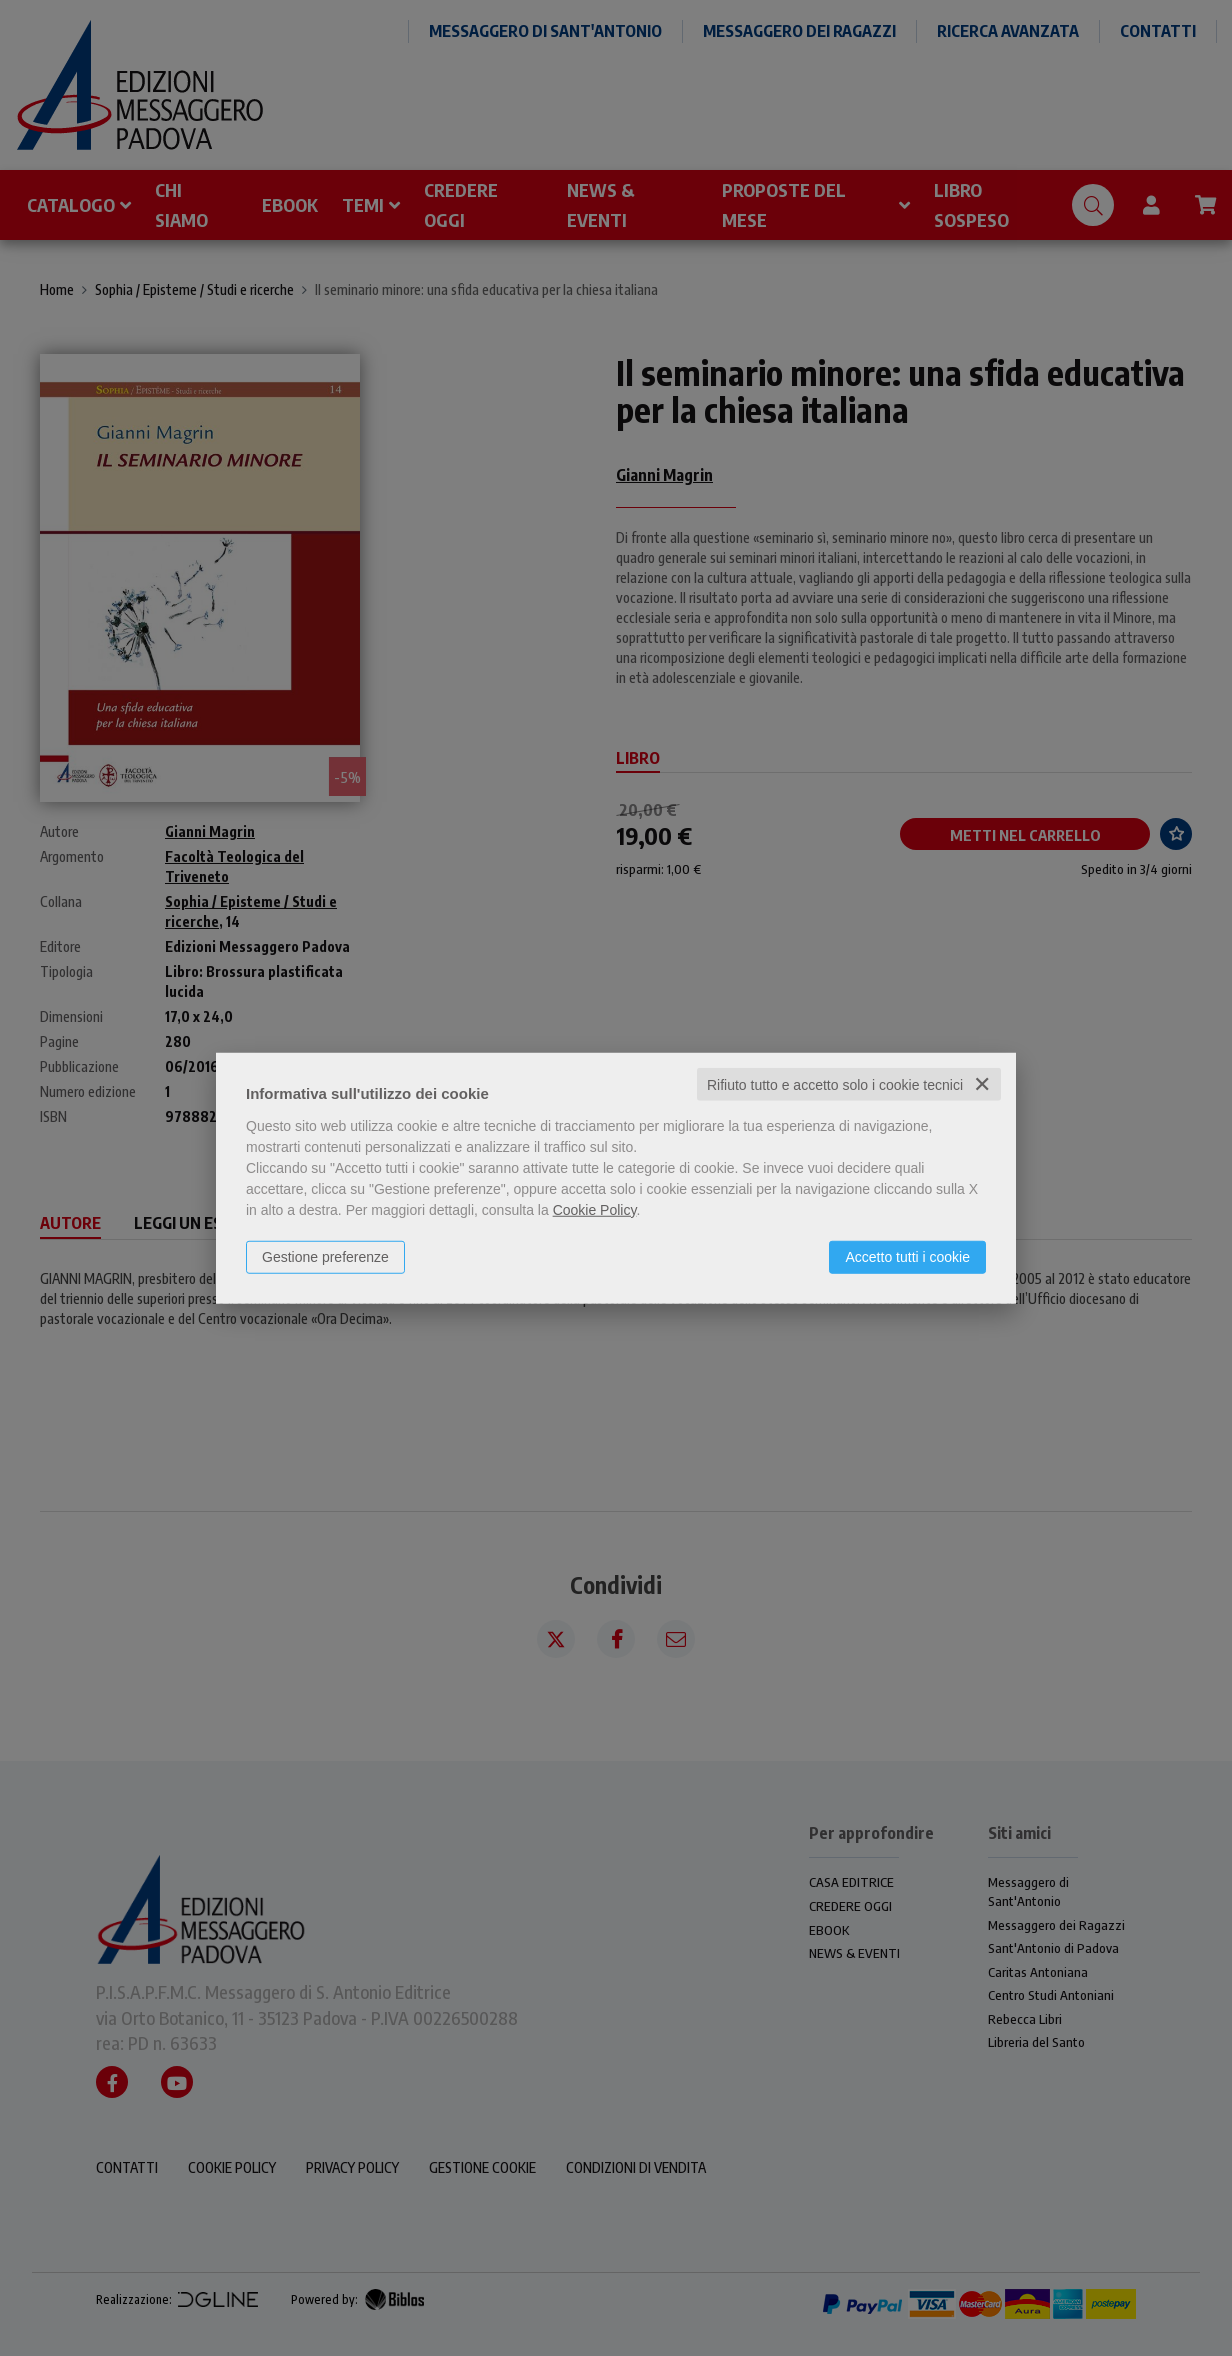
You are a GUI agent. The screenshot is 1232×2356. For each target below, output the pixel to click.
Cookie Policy (595, 1209)
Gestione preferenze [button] (325, 1256)
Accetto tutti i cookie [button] (907, 1256)
